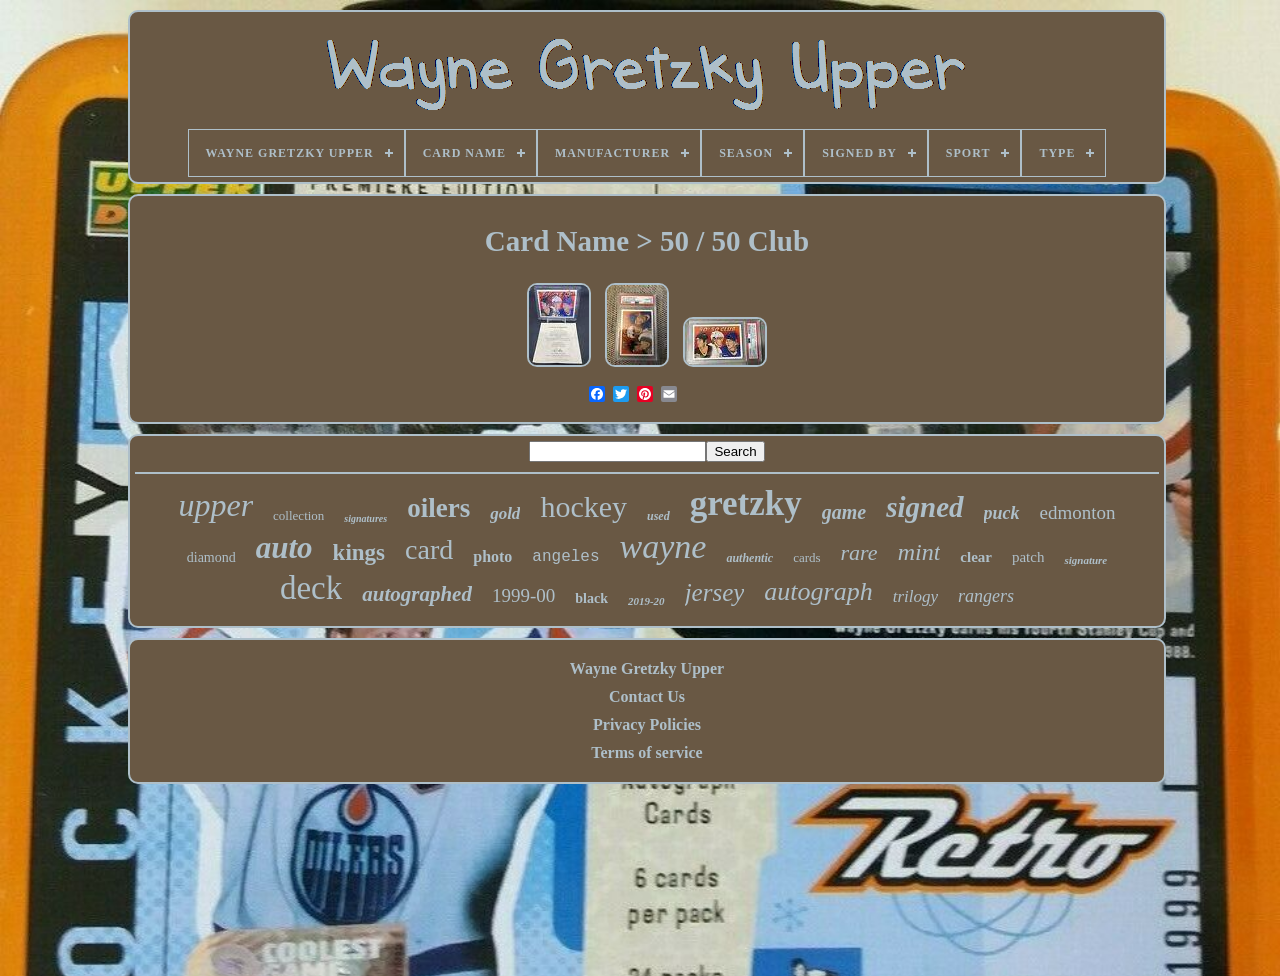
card (429, 549)
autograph (818, 591)
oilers (438, 508)
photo (492, 556)
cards (806, 557)
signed (924, 507)
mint (919, 552)
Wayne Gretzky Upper (647, 668)
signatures (365, 518)
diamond (211, 557)
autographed (417, 594)
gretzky (746, 503)
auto (284, 547)
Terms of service (646, 752)
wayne (663, 546)
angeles (565, 557)
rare (859, 552)
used (658, 516)
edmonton (1078, 512)
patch (1028, 557)
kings (359, 552)
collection (298, 515)
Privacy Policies (647, 724)
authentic (749, 558)
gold (505, 513)
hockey (583, 506)
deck (311, 588)
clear (976, 557)
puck (1002, 513)
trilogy (915, 596)
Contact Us (647, 696)
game (844, 512)
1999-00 (523, 595)
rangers (986, 596)
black (591, 598)
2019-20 (646, 601)
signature (1085, 560)
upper (215, 505)
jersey (715, 592)
